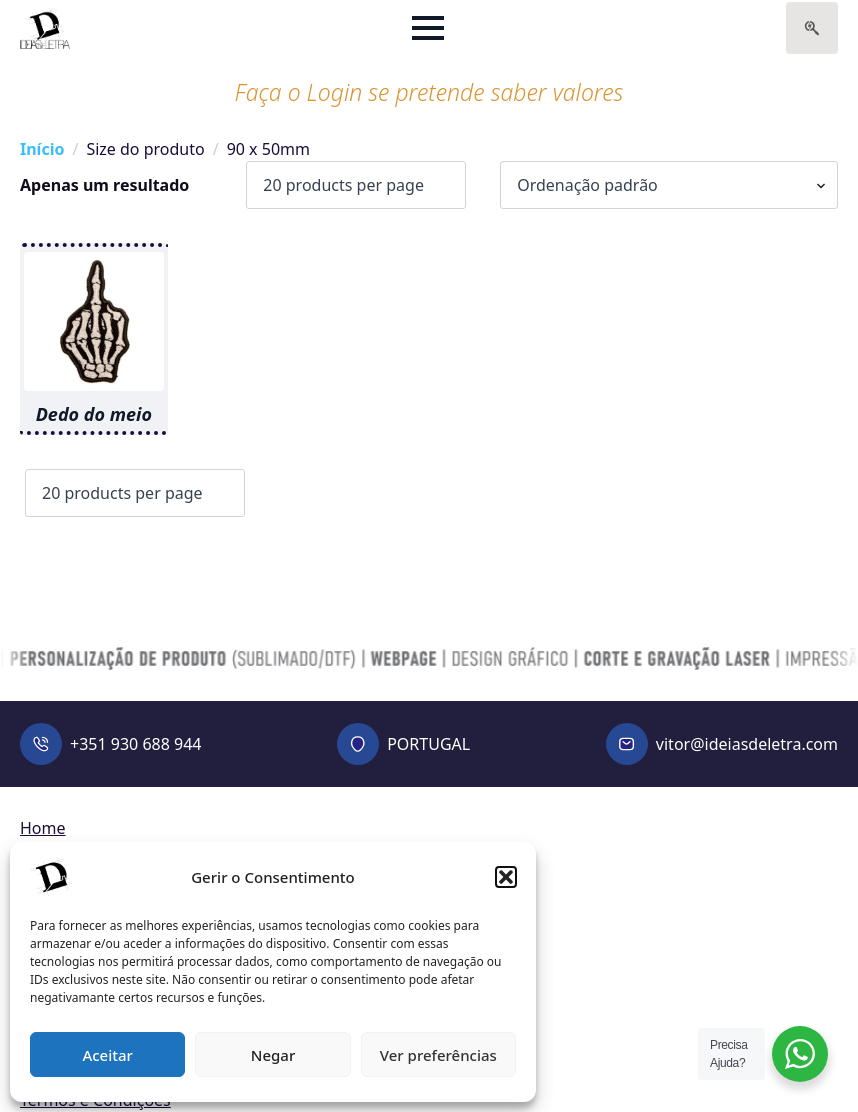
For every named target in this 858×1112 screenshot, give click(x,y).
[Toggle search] (812, 28)
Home (43, 828)
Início (42, 149)
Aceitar (107, 1055)
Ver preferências (438, 1055)
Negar (273, 1055)
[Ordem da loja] (669, 185)
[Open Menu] (428, 28)
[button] (506, 877)
